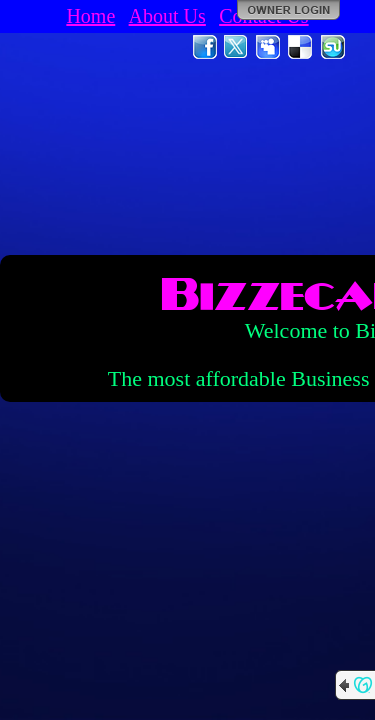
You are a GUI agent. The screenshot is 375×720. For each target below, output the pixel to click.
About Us (167, 16)
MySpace (269, 47)
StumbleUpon (333, 47)
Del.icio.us (301, 47)
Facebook (205, 47)
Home (90, 16)
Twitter (237, 47)
